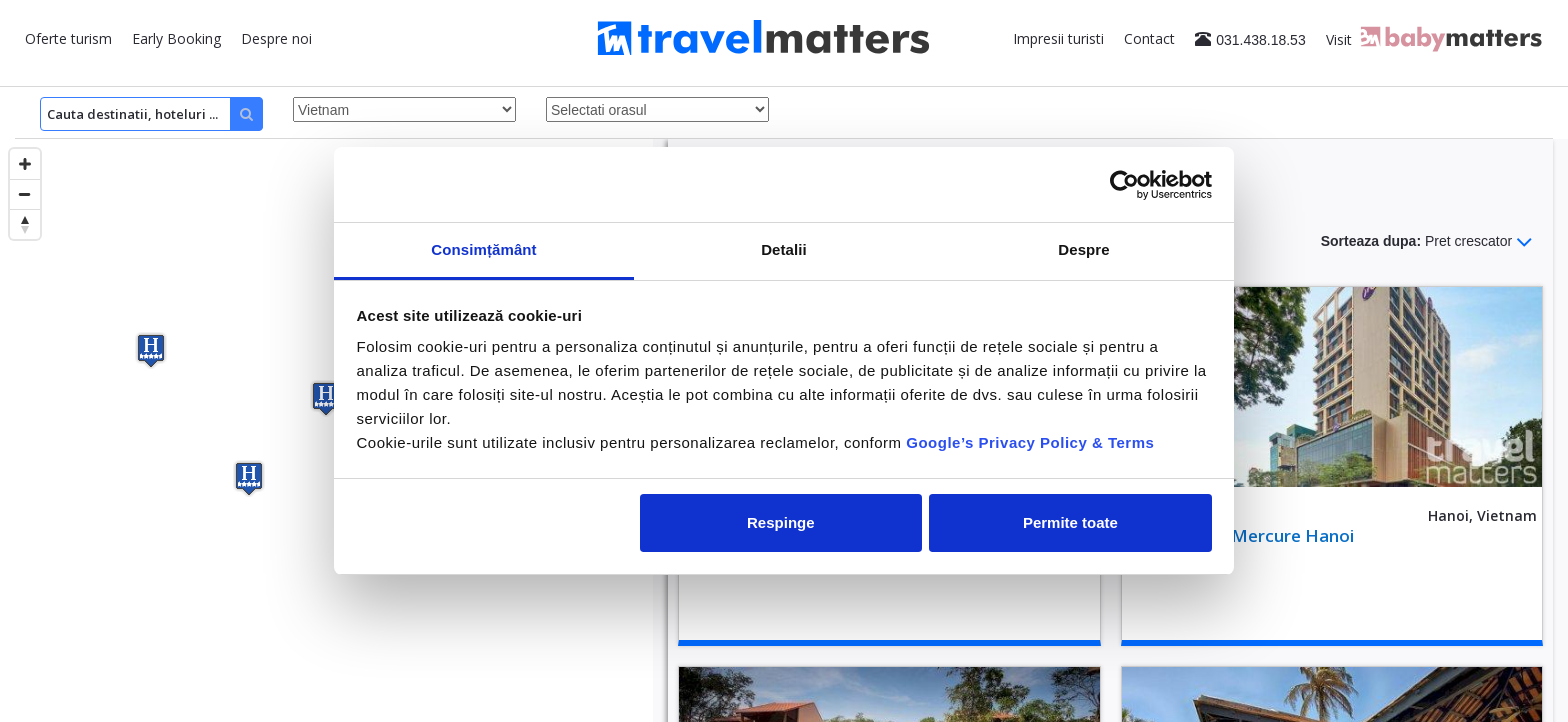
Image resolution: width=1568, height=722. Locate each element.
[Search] (151, 114)
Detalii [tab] (784, 249)
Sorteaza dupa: (1427, 242)
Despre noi (276, 38)
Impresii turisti (1058, 38)
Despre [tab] (1083, 249)
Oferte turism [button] (68, 38)
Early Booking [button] (176, 38)
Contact (1149, 38)
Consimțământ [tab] (483, 249)
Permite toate (1070, 522)
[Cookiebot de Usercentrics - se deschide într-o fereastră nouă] (1124, 185)
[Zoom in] (25, 164)
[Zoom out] (25, 194)
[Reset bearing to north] (25, 224)
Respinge (781, 522)
